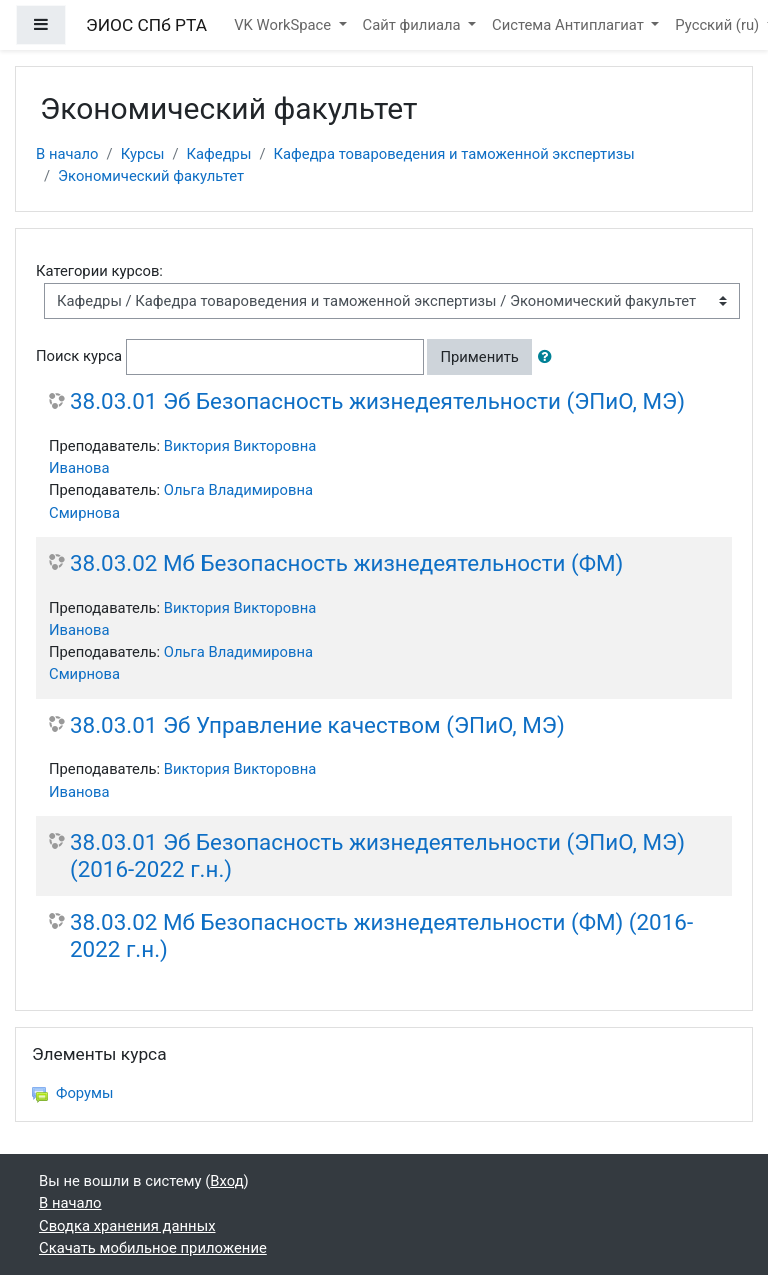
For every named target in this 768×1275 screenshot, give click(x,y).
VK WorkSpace (284, 25)
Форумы (73, 1093)
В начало (67, 154)
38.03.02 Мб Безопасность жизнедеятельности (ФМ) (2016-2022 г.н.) (381, 935)
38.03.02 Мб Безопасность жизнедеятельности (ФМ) (346, 563)
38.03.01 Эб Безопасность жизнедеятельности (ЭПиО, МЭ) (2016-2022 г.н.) (377, 855)
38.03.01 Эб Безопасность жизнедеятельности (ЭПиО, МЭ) (377, 401)
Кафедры (219, 154)
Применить (479, 357)
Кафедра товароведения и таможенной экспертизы (454, 154)
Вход (226, 1181)
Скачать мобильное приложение (153, 1248)
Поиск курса (79, 356)
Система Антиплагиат (569, 25)
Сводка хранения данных (127, 1226)
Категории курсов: (99, 271)
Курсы (143, 154)
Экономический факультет (151, 176)
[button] (549, 357)
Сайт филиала (414, 25)
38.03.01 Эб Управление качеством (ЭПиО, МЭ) (317, 725)
